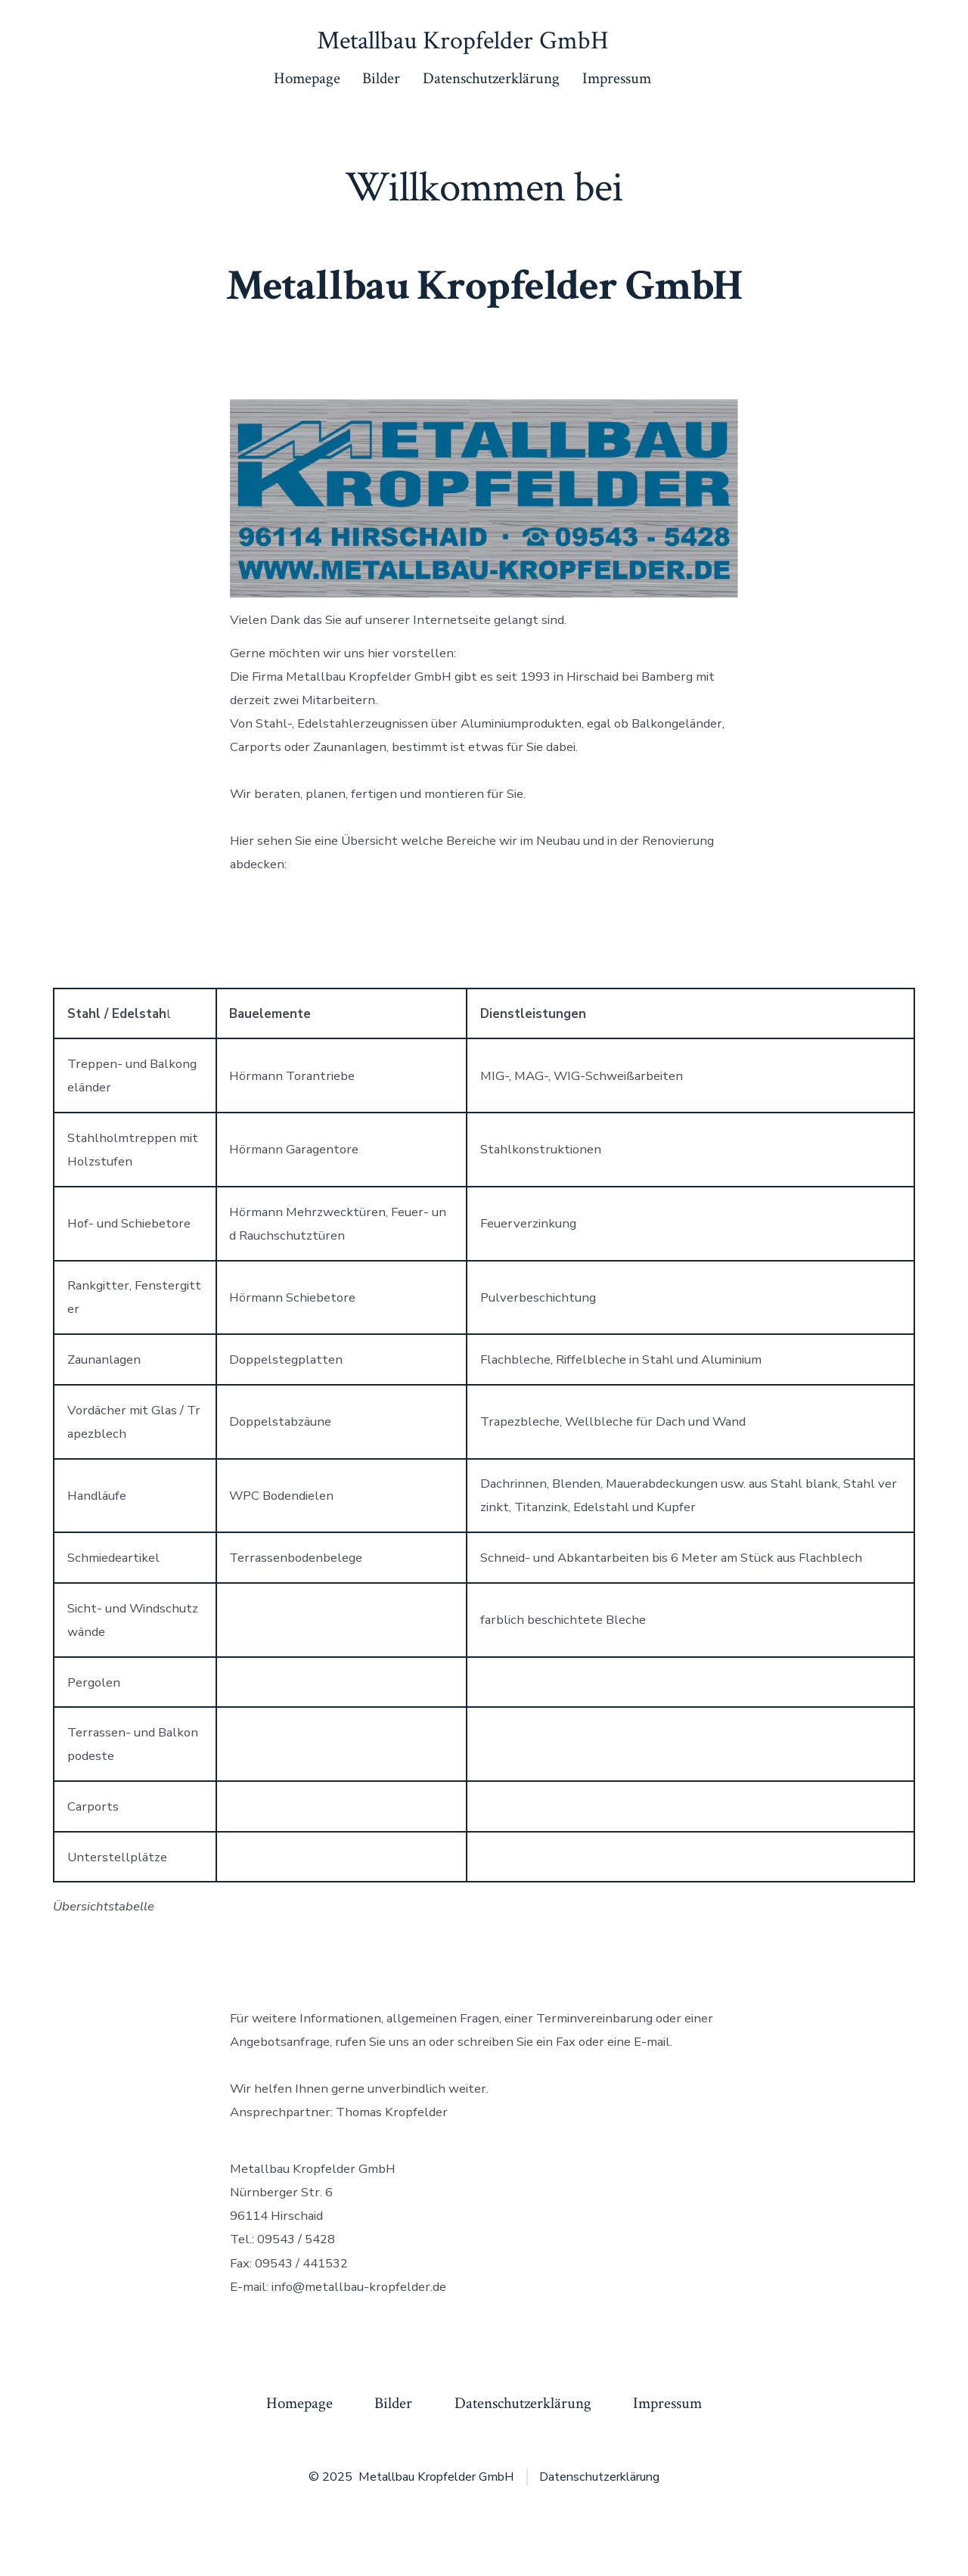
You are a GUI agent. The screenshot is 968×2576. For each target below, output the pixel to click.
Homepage (307, 78)
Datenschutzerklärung (491, 78)
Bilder (381, 78)
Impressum (616, 78)
